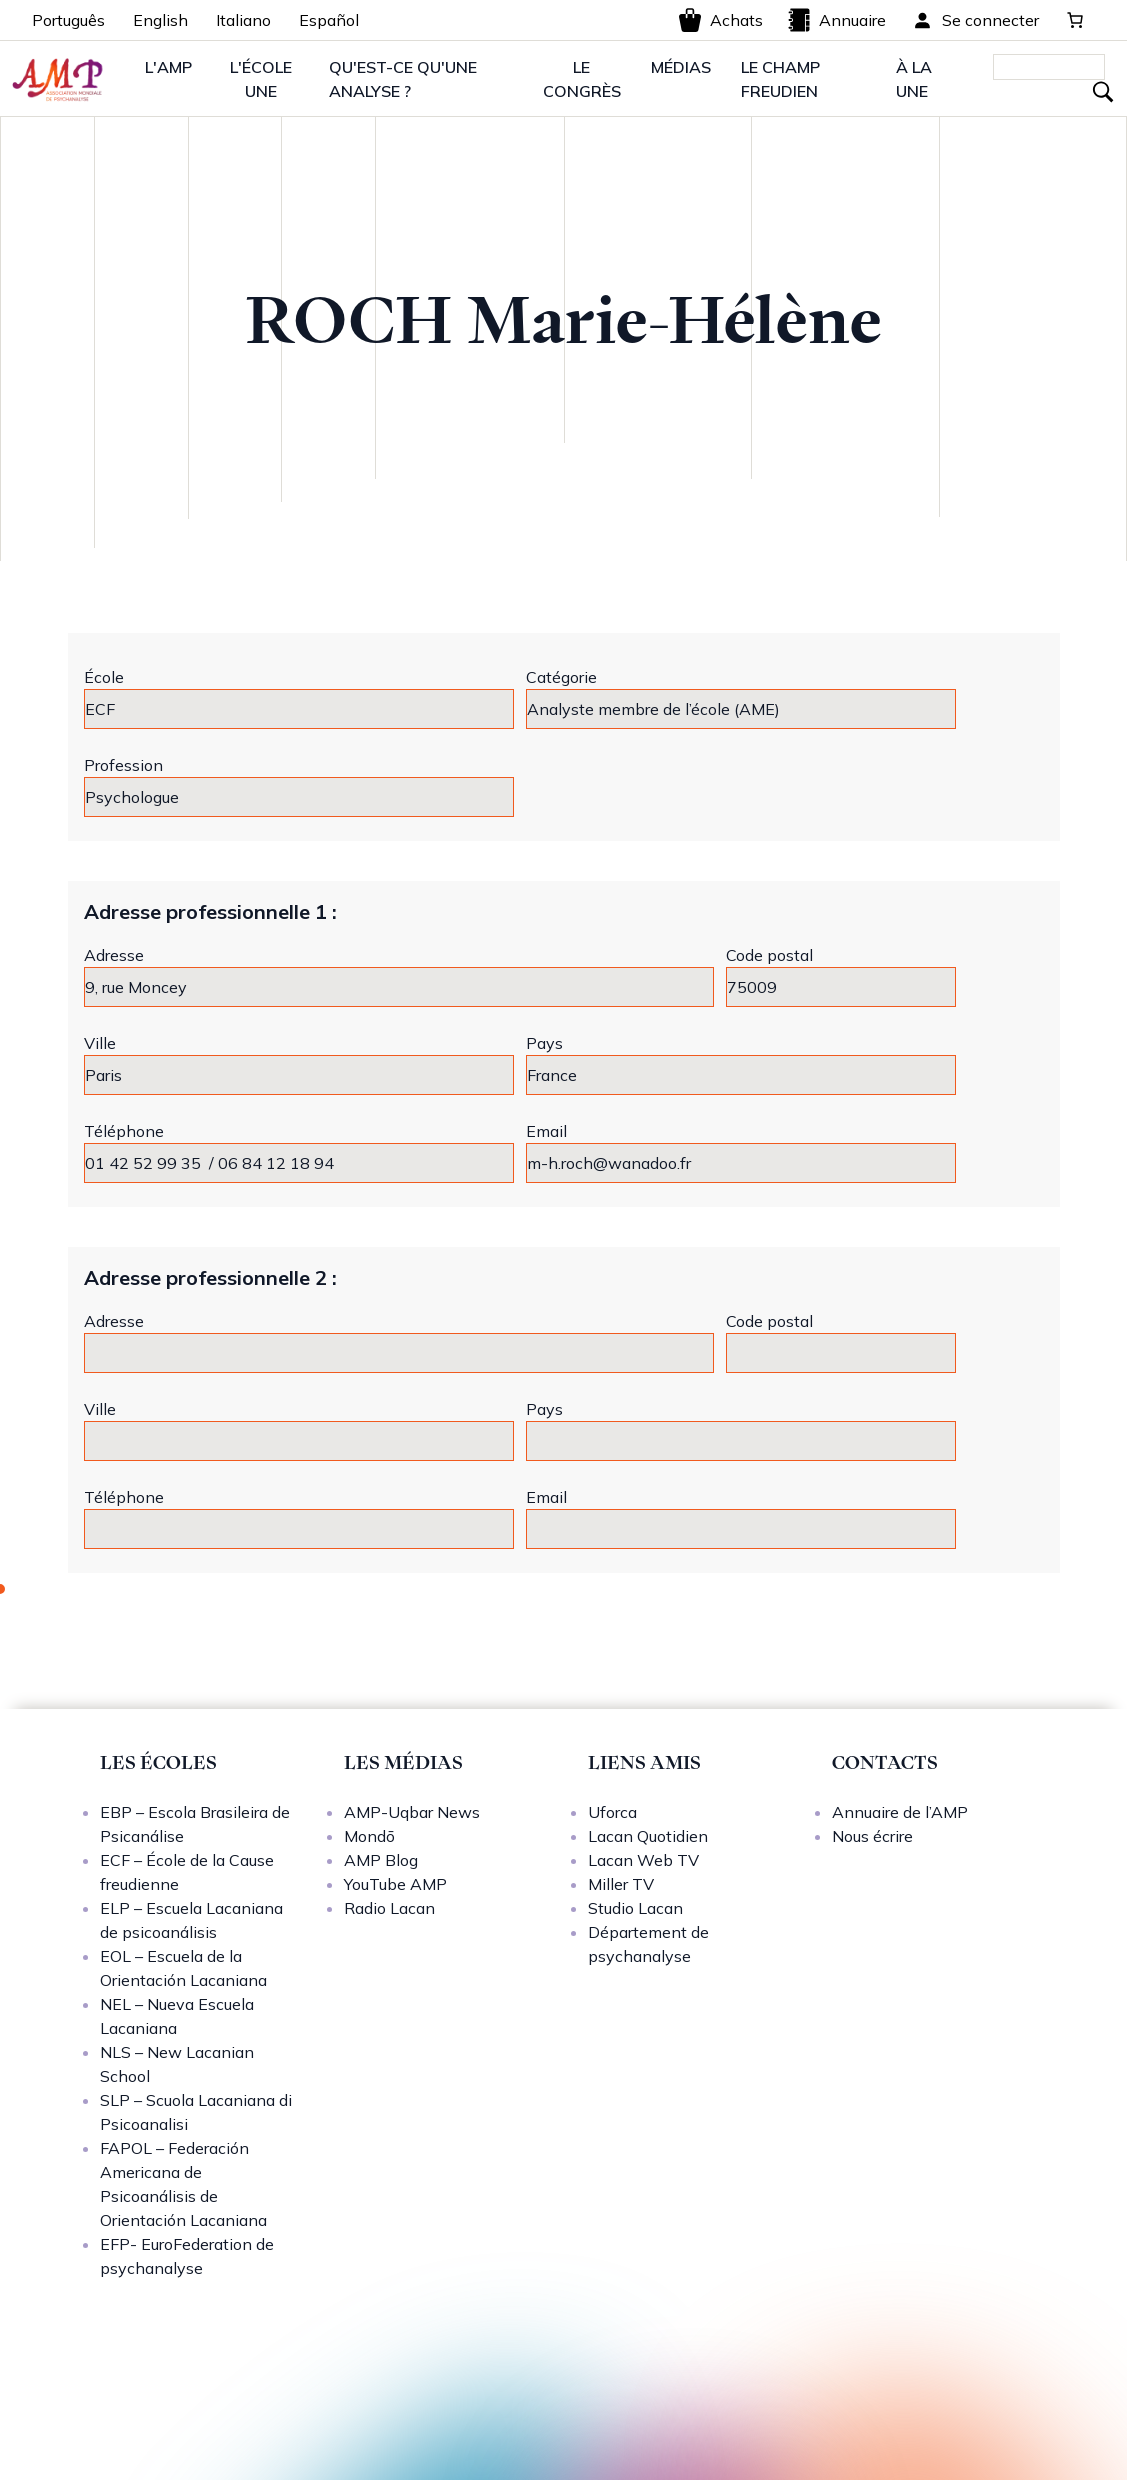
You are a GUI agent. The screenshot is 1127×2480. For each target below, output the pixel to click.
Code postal (769, 955)
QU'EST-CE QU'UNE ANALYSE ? (403, 79)
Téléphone (124, 1131)
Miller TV (621, 1884)
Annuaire (836, 20)
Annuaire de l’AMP (900, 1812)
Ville (100, 1043)
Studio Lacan (635, 1908)
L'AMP (168, 67)
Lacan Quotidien (648, 1836)
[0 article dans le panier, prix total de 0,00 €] (1075, 20)
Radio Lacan (389, 1908)
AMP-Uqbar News (412, 1812)
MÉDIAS (681, 67)
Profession (123, 765)
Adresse (114, 955)
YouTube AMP (395, 1884)
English (160, 20)
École (104, 677)
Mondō (369, 1836)
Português (68, 20)
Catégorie (561, 677)
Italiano (243, 20)
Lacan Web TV (643, 1860)
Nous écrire (872, 1836)
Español (329, 20)
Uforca (612, 1812)
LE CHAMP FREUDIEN (780, 79)
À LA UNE (914, 79)
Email (546, 1131)
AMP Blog (381, 1860)
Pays (544, 1043)
